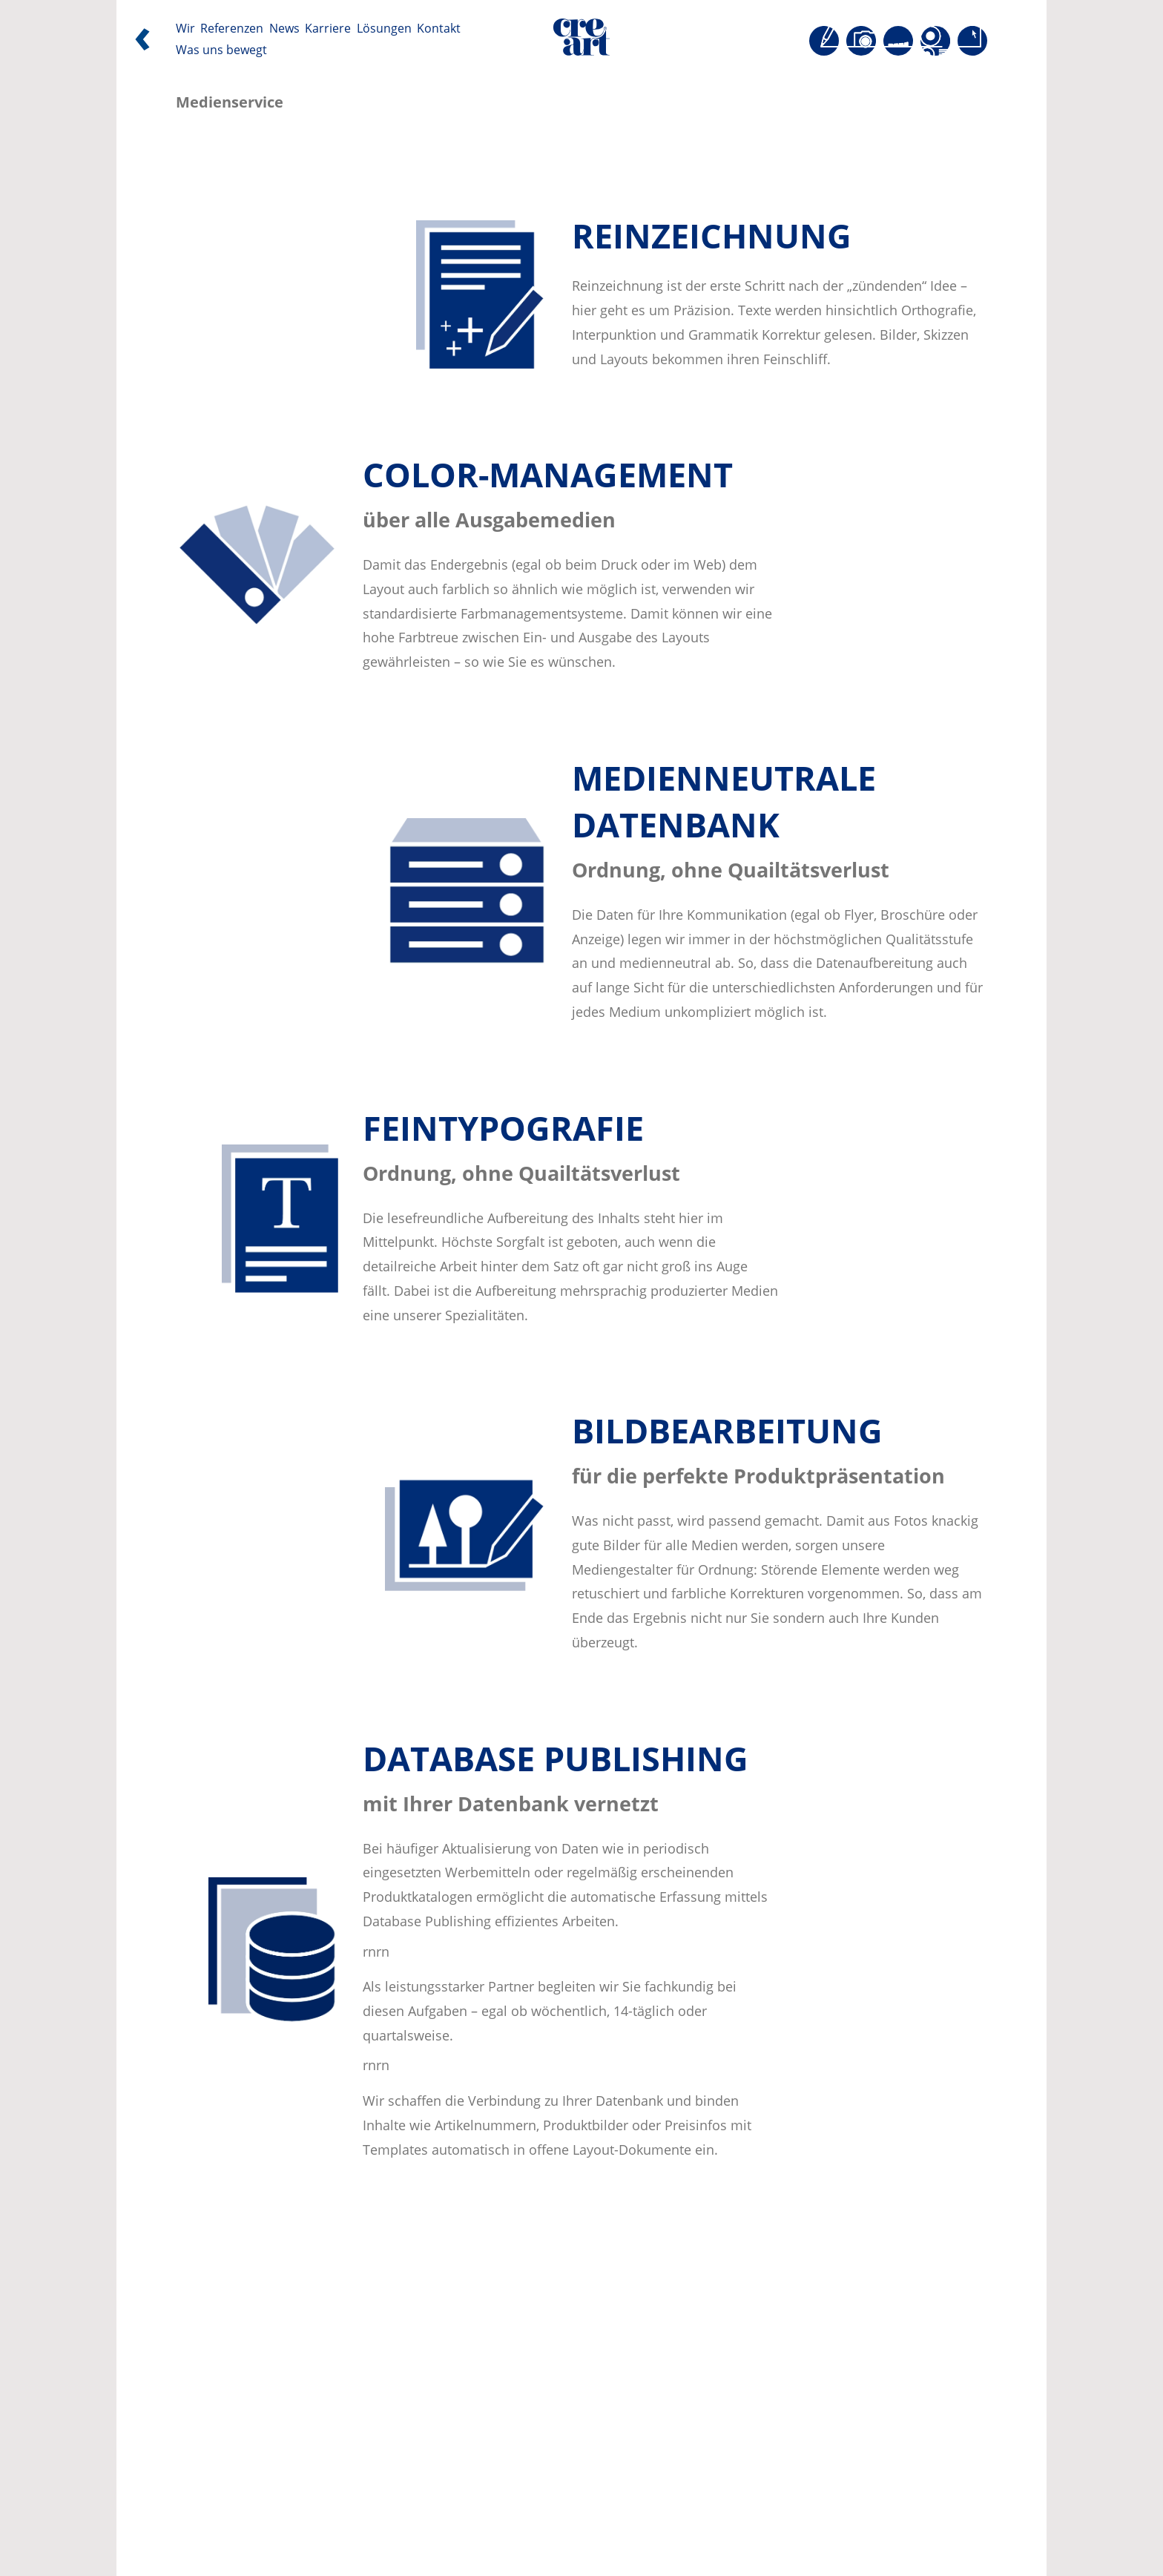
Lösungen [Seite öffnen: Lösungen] (384, 29)
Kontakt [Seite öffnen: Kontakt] (439, 29)
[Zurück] (142, 43)
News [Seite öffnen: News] (284, 29)
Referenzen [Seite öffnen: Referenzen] (231, 29)
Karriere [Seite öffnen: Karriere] (328, 29)
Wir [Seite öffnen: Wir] (185, 29)
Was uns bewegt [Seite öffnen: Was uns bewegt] (221, 50)
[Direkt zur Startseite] (581, 41)
